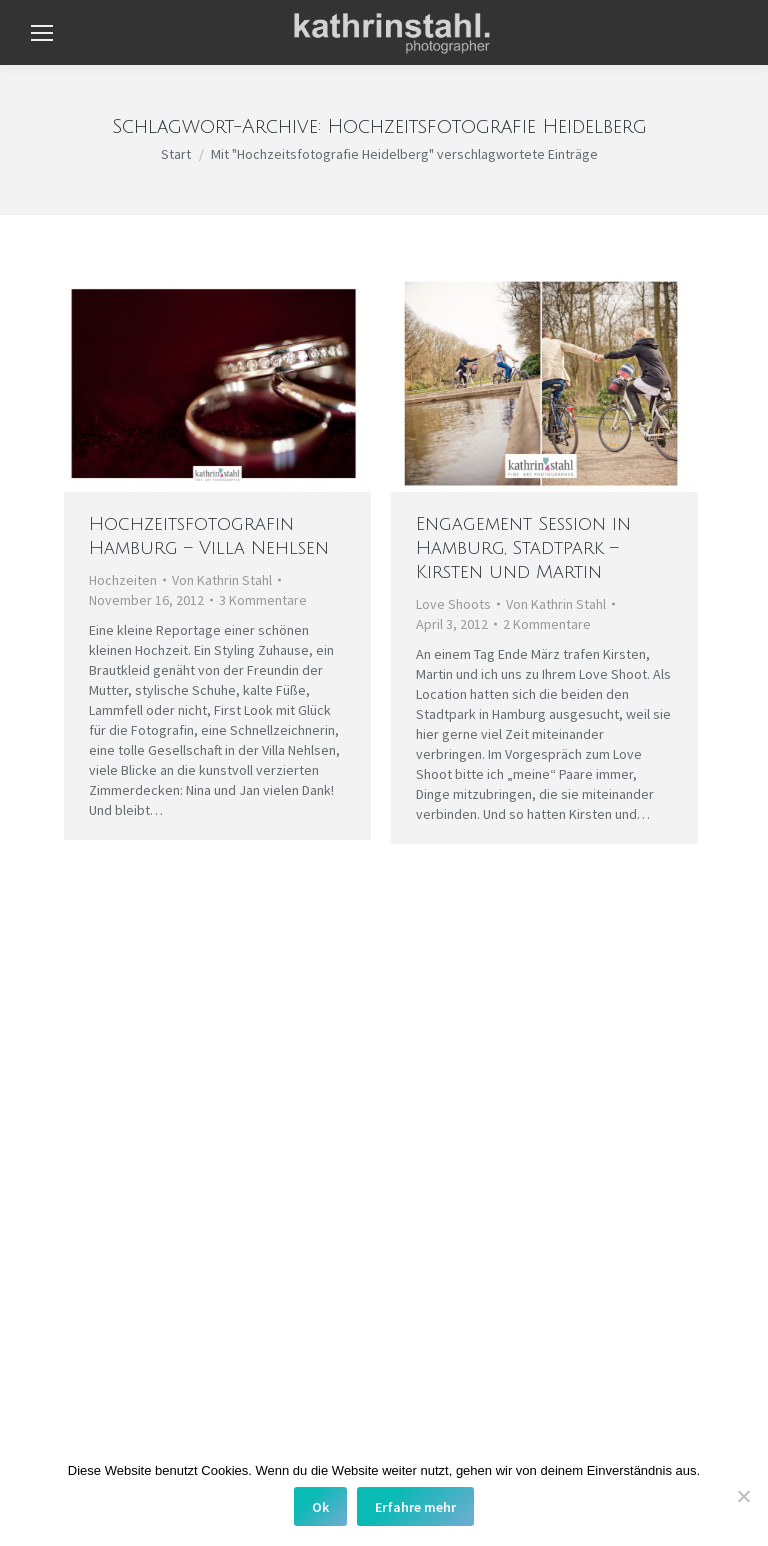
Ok (320, 1507)
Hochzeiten (123, 580)
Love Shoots (453, 604)
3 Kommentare (263, 600)
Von (222, 580)
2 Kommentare (547, 624)
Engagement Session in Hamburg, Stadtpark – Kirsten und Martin (523, 548)
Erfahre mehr (415, 1507)
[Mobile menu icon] (42, 33)
